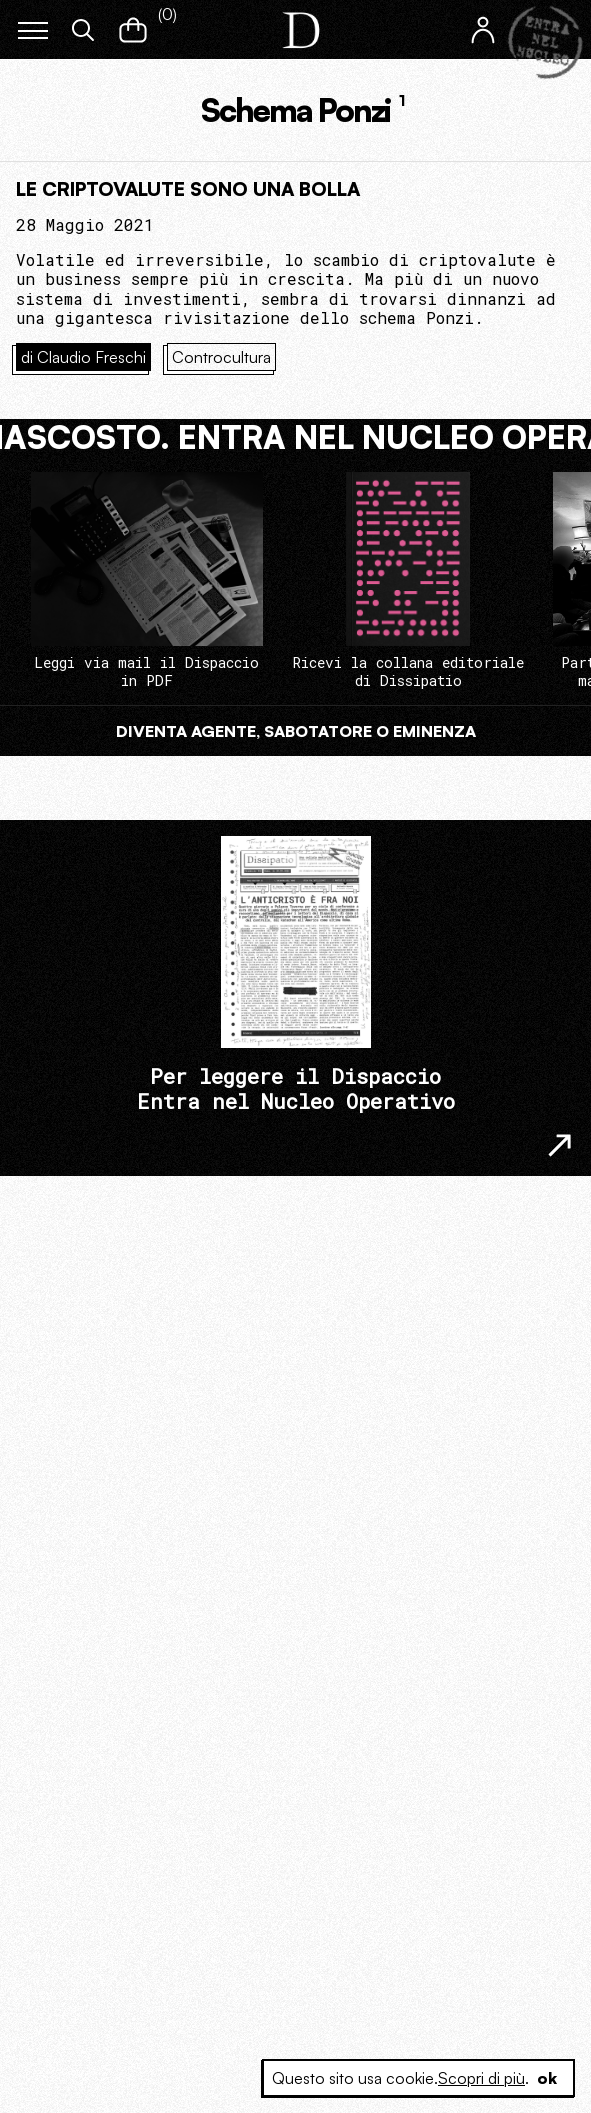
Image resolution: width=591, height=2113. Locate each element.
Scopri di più (481, 2078)
